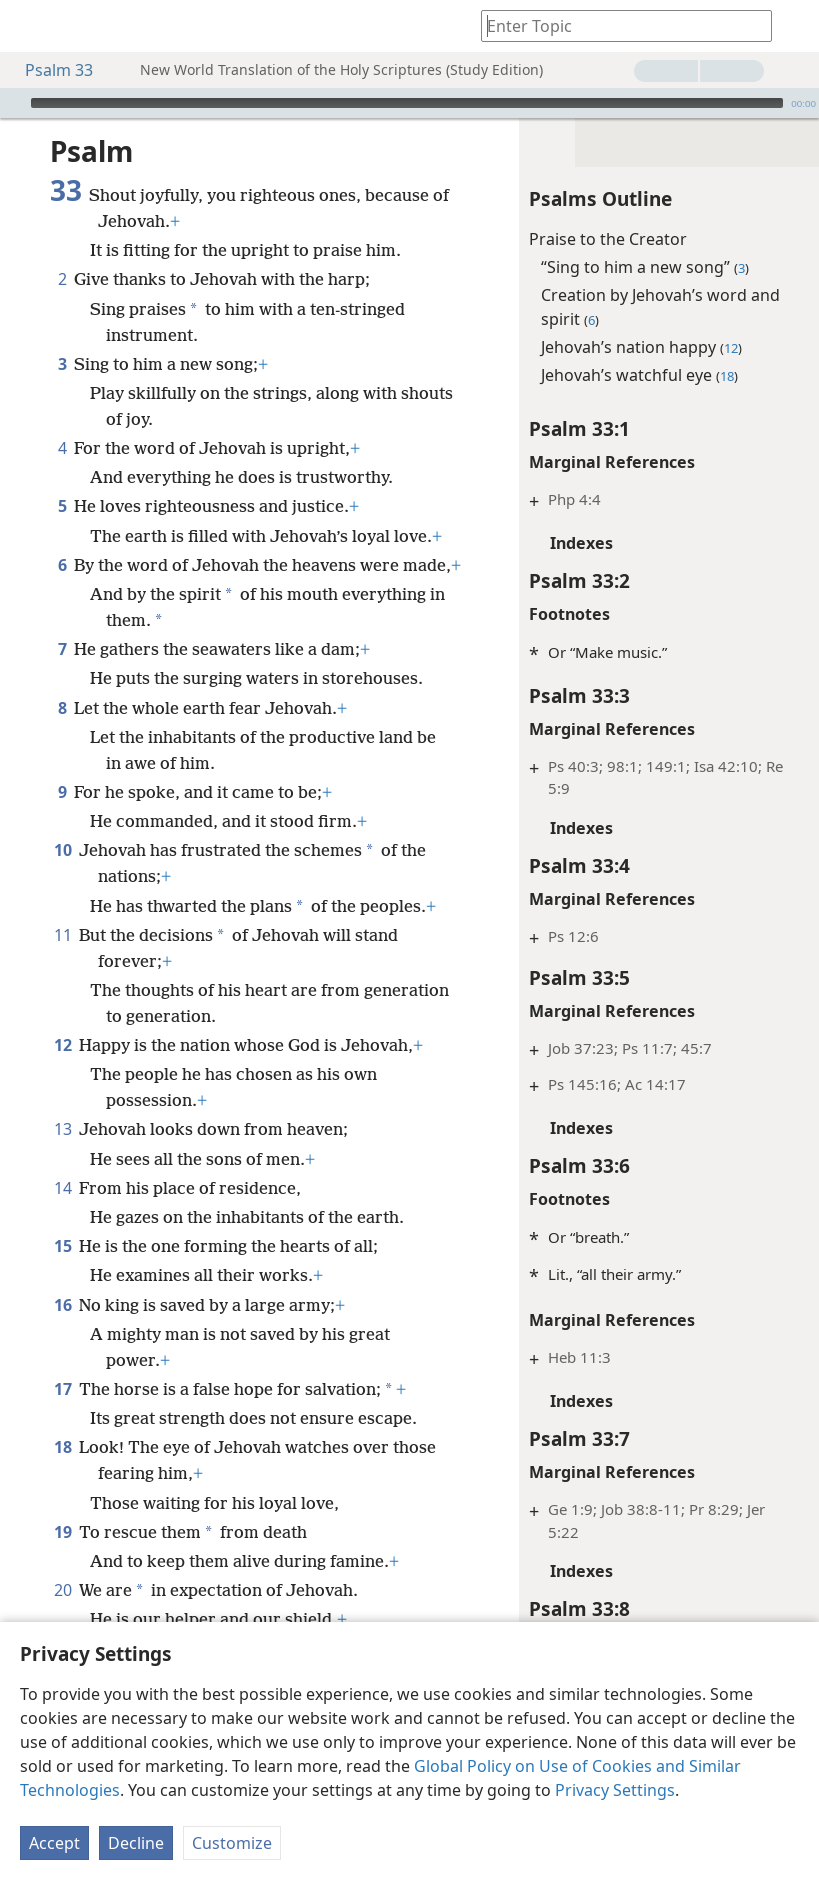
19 (62, 1532)
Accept (54, 1843)
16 (62, 1305)
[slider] (407, 103)
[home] (30, 26)
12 (62, 1045)
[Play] (13, 103)
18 (62, 1447)
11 (62, 935)
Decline (136, 1843)
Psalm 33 (49, 70)
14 (62, 1188)
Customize (232, 1843)
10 (62, 850)
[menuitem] (30, 26)
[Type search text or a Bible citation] (617, 25)
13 (62, 1129)
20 (62, 1590)
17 (62, 1389)
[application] (409, 103)
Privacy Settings (615, 1790)
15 (62, 1246)
